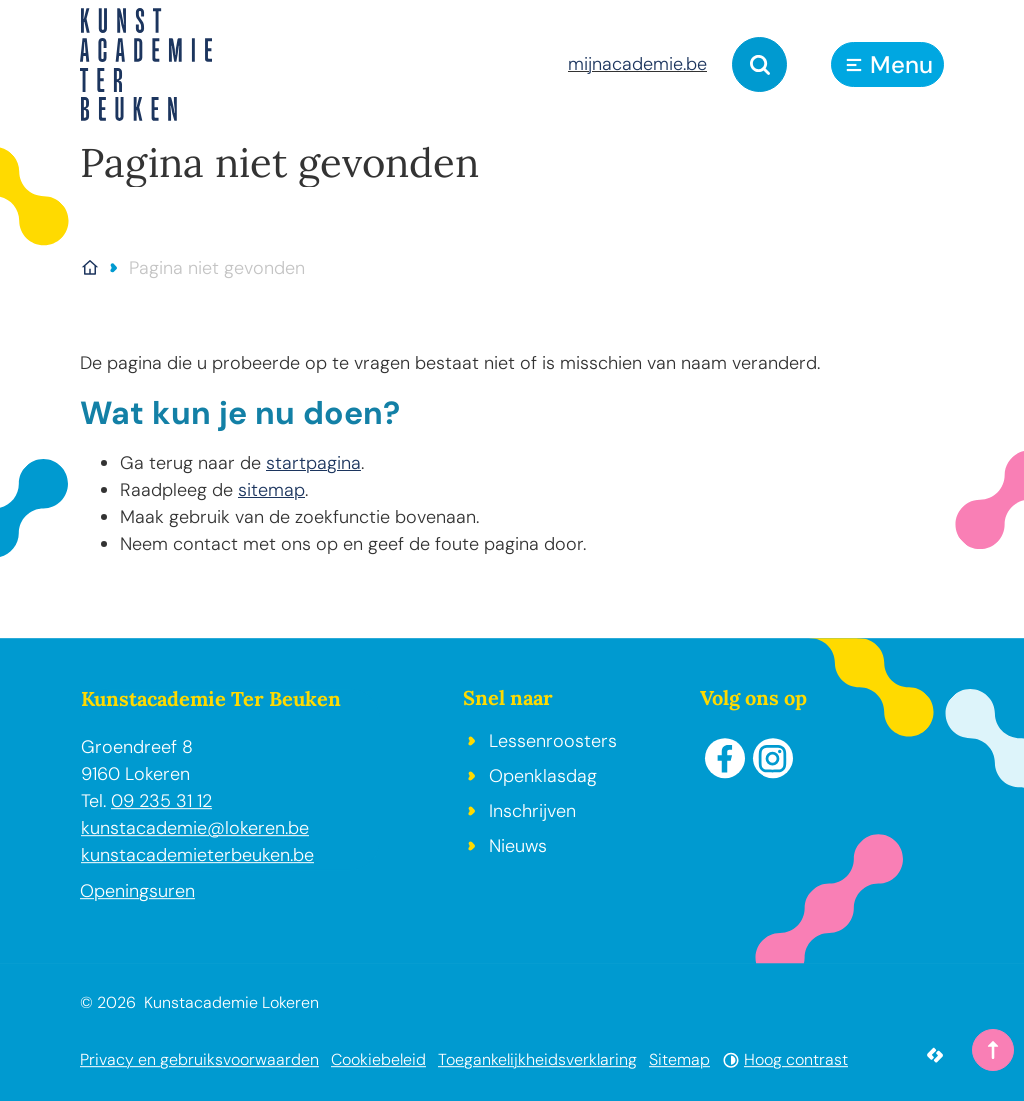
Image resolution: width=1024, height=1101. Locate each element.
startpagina (313, 463)
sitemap (271, 490)
